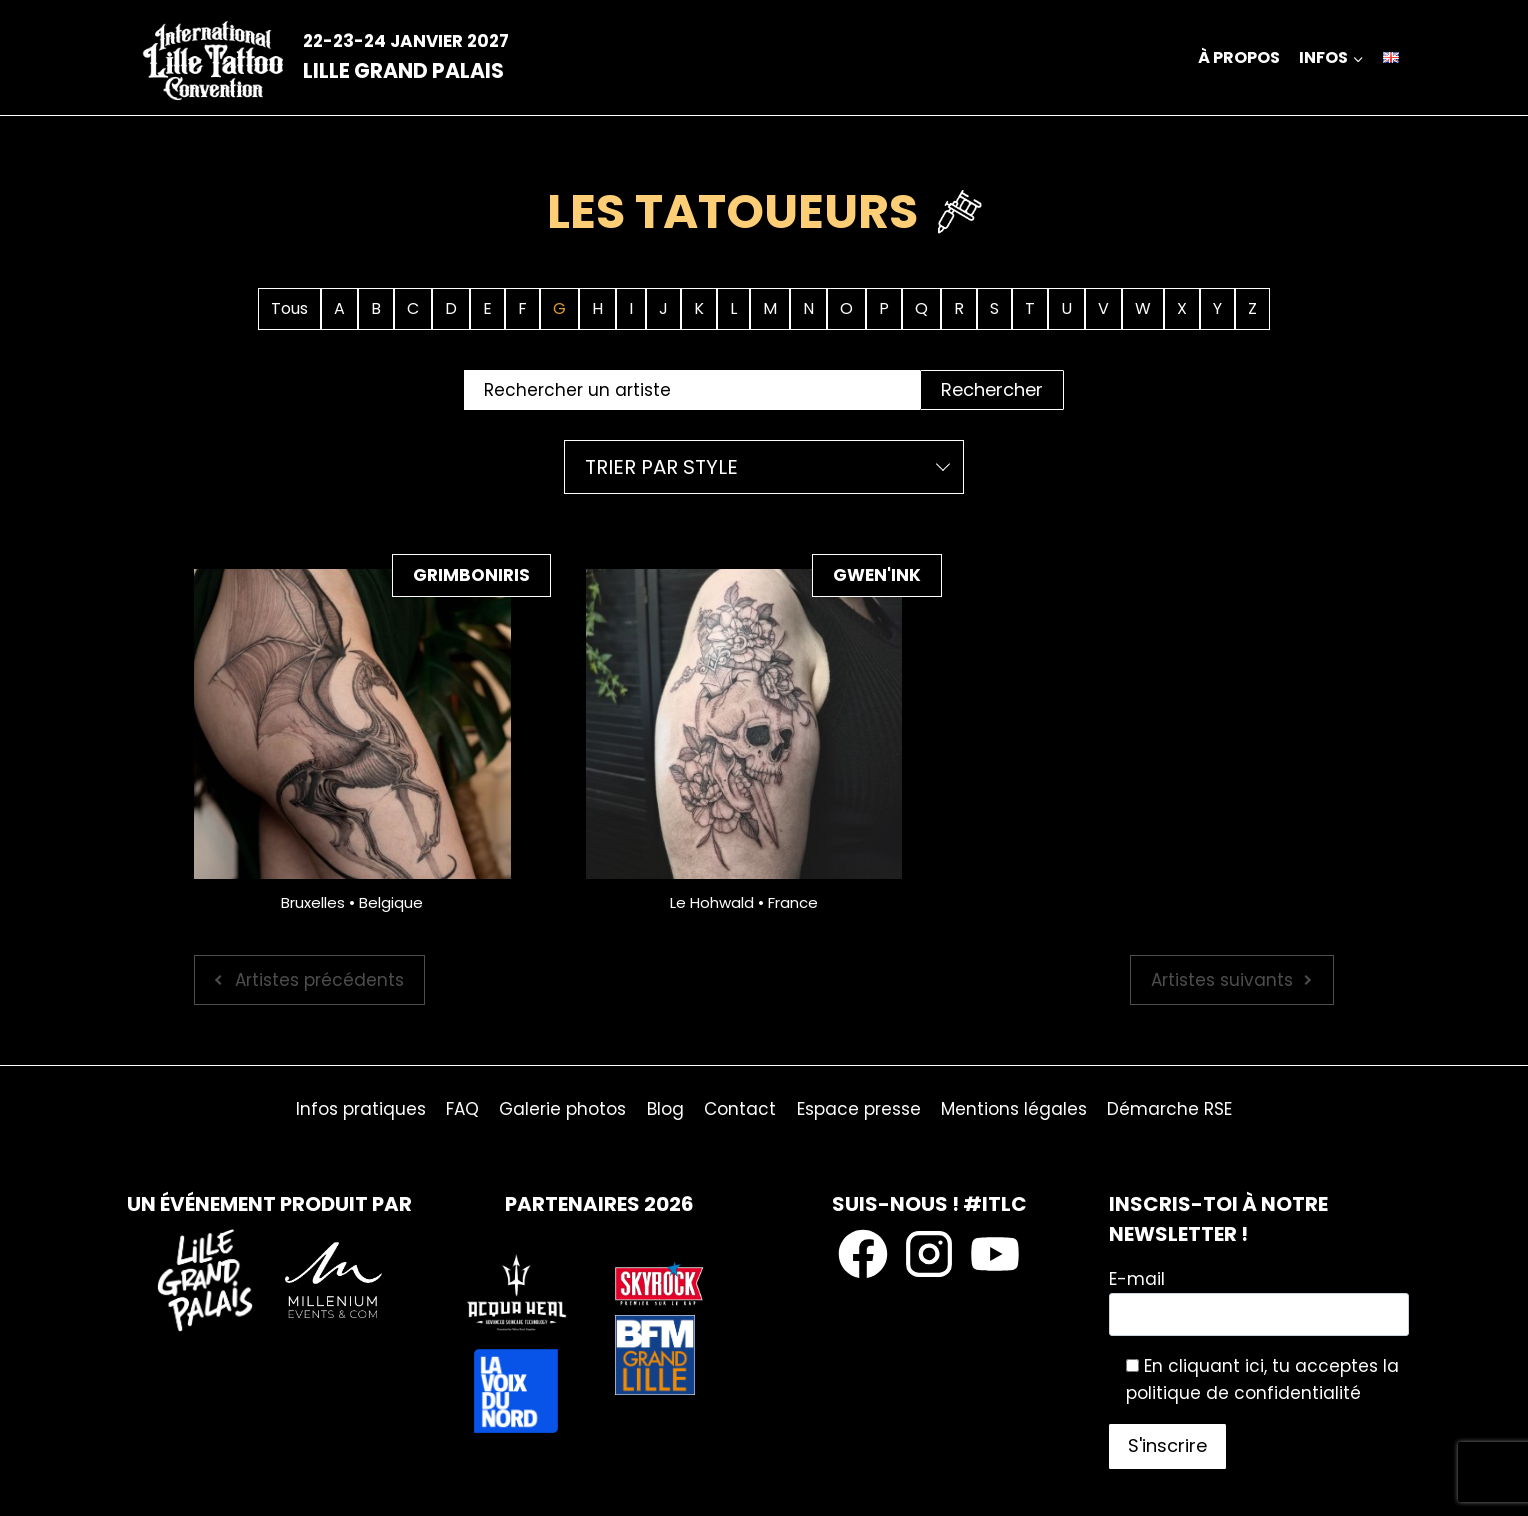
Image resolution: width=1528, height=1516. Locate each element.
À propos (1239, 57)
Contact (740, 1109)
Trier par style (661, 467)
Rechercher (992, 389)
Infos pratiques (361, 1109)
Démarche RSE (1169, 1109)
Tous (289, 308)
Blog (665, 1109)
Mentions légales (1014, 1109)
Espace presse (859, 1109)
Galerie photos (562, 1109)
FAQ (462, 1109)
